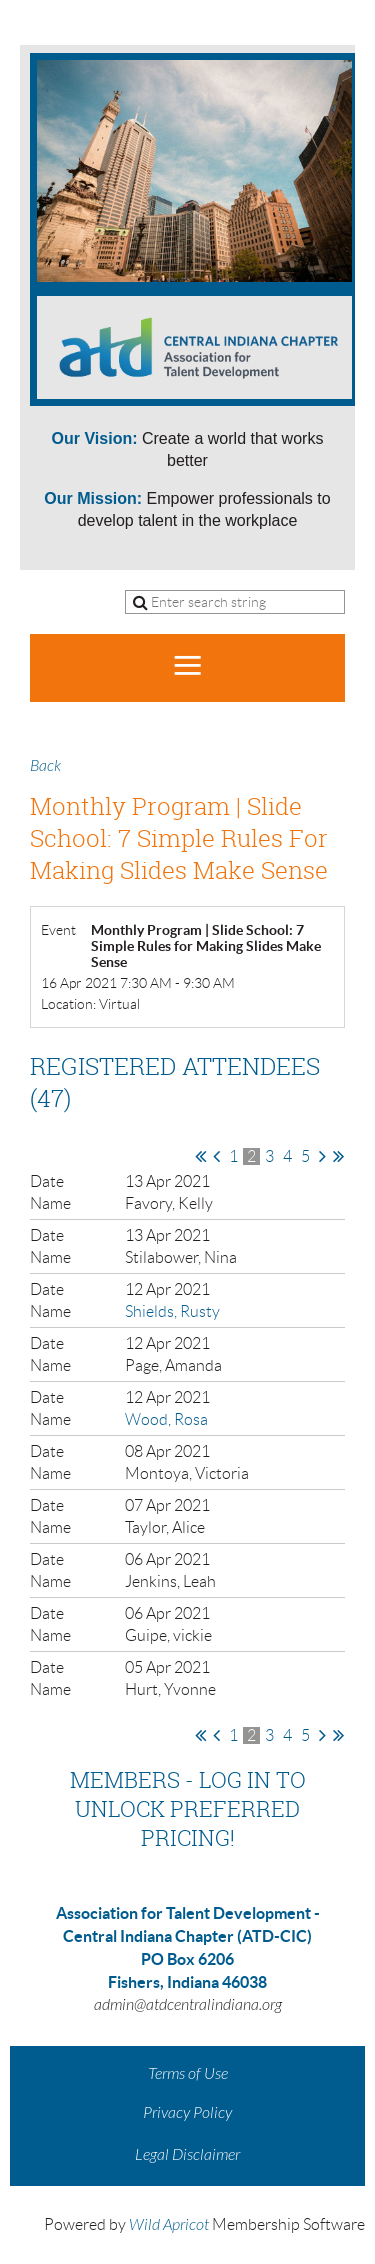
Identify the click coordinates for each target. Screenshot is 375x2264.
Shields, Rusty (172, 1311)
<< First (200, 1156)
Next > (322, 1156)
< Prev (216, 1156)
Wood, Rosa (166, 1419)
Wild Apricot (169, 2225)
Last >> (338, 1156)
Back (45, 766)
